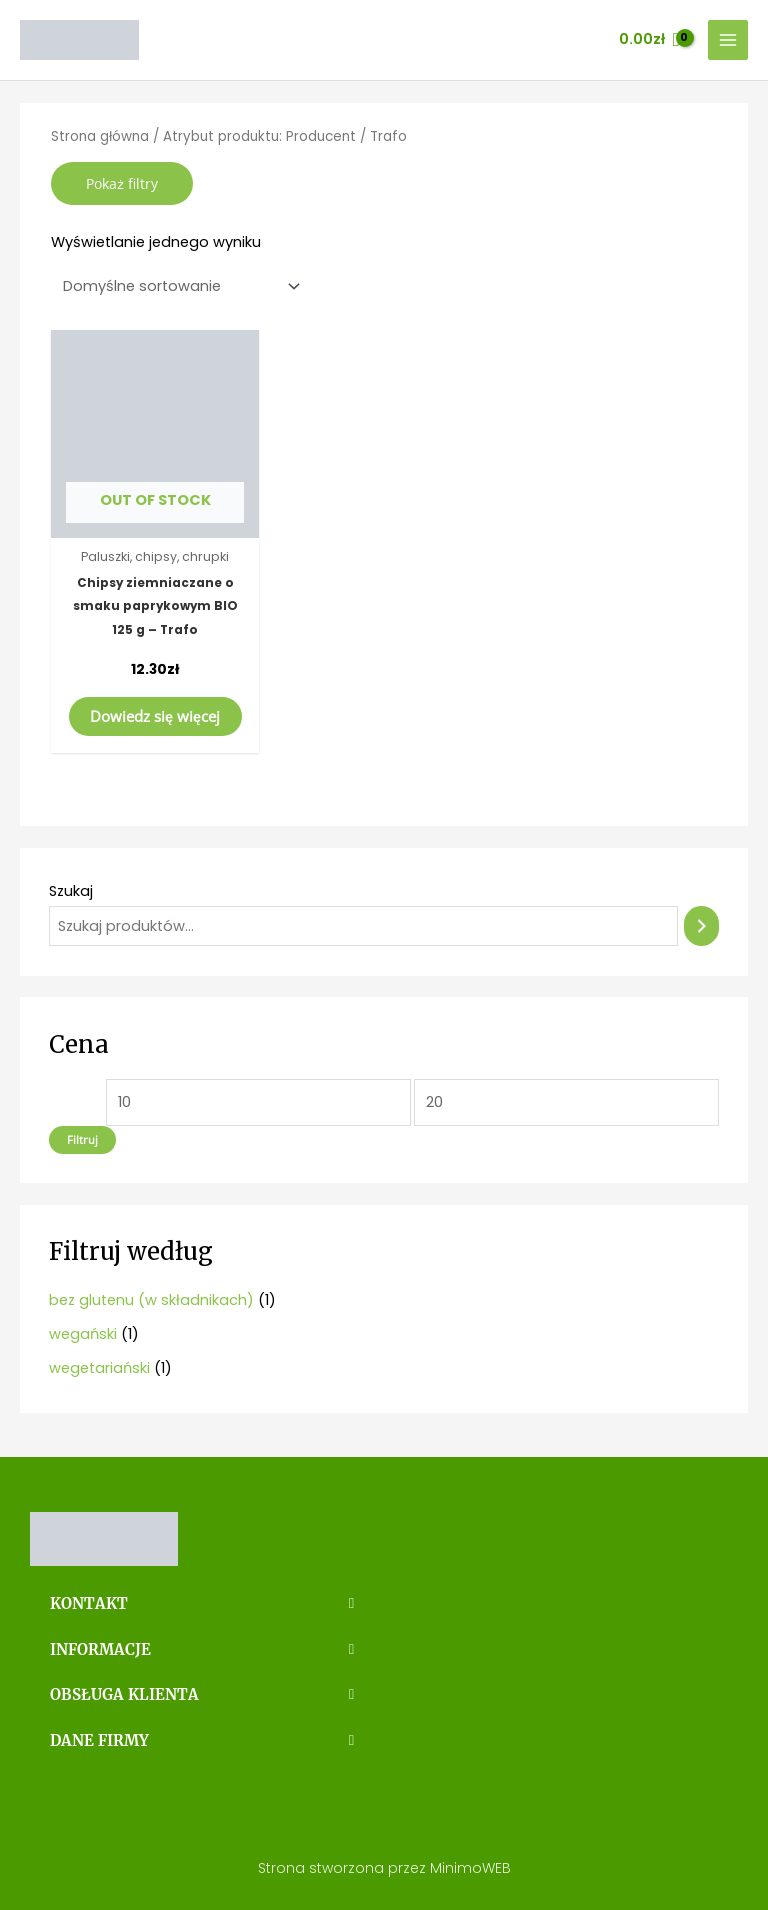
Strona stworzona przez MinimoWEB (384, 1864)
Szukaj (71, 891)
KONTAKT (87, 1603)
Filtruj (82, 1139)
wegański (83, 1334)
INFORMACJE (100, 1648)
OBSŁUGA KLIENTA (121, 1692)
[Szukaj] (701, 926)
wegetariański (99, 1368)
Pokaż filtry (122, 183)
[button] (202, 1603)
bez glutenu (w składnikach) (151, 1300)
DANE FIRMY (98, 1737)
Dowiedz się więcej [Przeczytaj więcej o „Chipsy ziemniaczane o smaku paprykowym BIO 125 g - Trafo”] (155, 716)
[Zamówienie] (177, 286)
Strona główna (100, 136)
